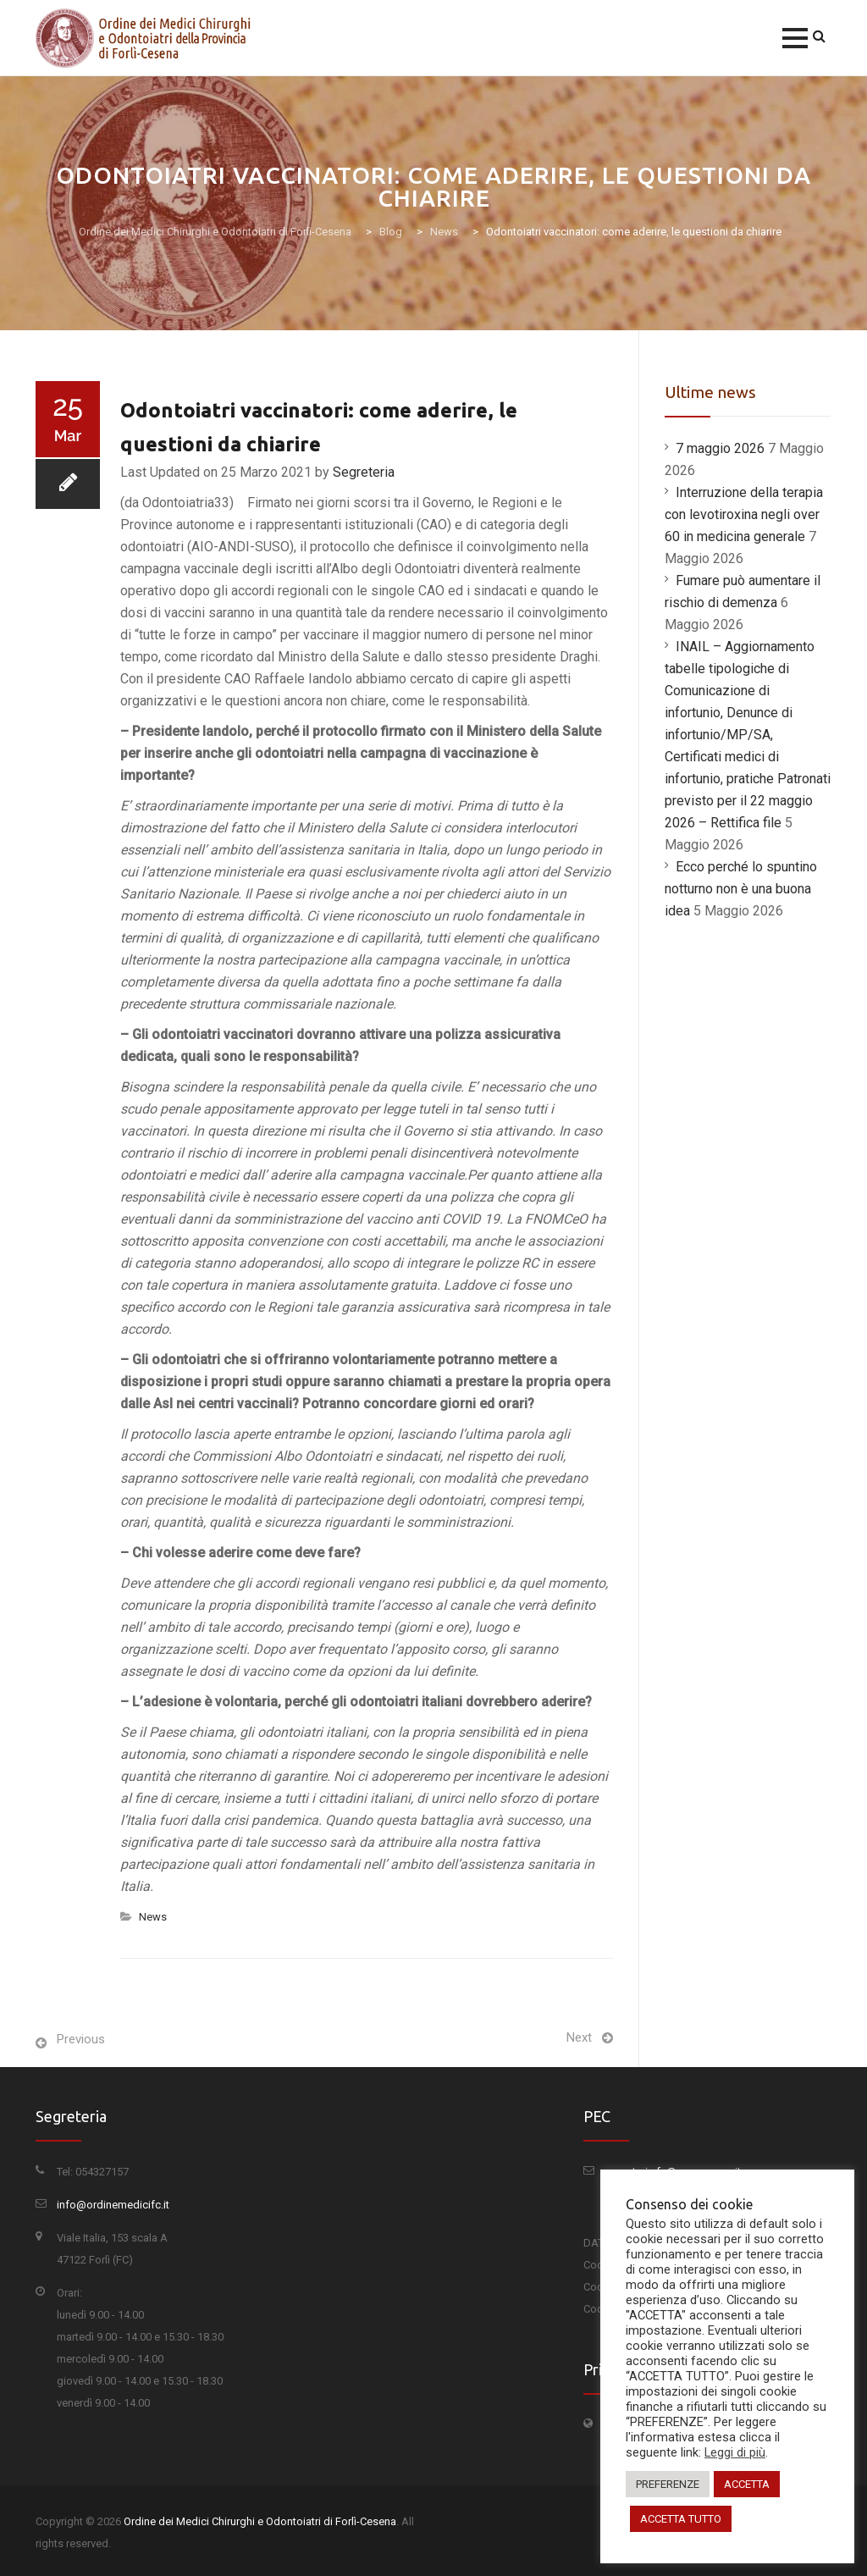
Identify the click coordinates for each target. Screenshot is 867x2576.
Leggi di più (734, 2452)
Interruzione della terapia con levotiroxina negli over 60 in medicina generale (744, 514)
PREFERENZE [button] (667, 2484)
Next (579, 2037)
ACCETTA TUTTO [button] (680, 2518)
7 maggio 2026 (720, 448)
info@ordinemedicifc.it (113, 2204)
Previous (81, 2039)
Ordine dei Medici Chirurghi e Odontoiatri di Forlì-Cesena (260, 2521)
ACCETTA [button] (747, 2484)
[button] (795, 38)
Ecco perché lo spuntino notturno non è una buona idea (741, 889)
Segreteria (364, 472)
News (153, 1916)
